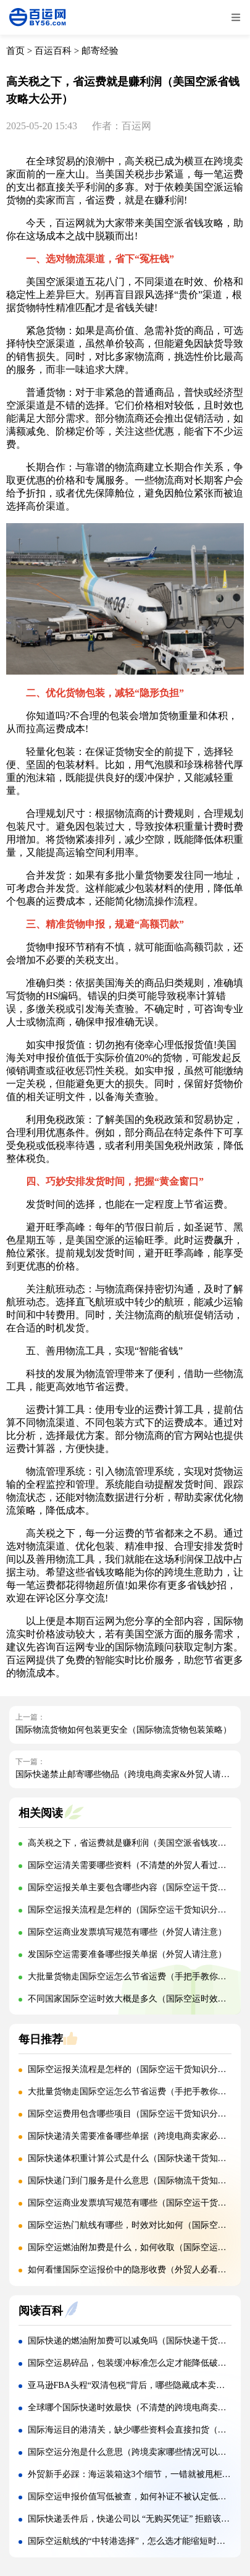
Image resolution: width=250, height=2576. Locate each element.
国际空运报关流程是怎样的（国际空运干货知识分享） (131, 1909)
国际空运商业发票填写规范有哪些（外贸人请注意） (127, 1932)
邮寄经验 (100, 51)
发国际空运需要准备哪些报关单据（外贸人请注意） (127, 1954)
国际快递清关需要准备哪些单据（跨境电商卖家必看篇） (136, 2136)
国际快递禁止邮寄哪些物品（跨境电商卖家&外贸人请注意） (131, 1774)
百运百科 (53, 51)
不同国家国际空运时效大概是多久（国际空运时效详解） (136, 1998)
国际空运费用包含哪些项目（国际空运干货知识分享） (131, 2113)
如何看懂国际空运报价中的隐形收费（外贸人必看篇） (131, 2269)
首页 (15, 51)
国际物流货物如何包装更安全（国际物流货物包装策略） (123, 1729)
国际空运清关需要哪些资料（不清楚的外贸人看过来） (131, 1865)
